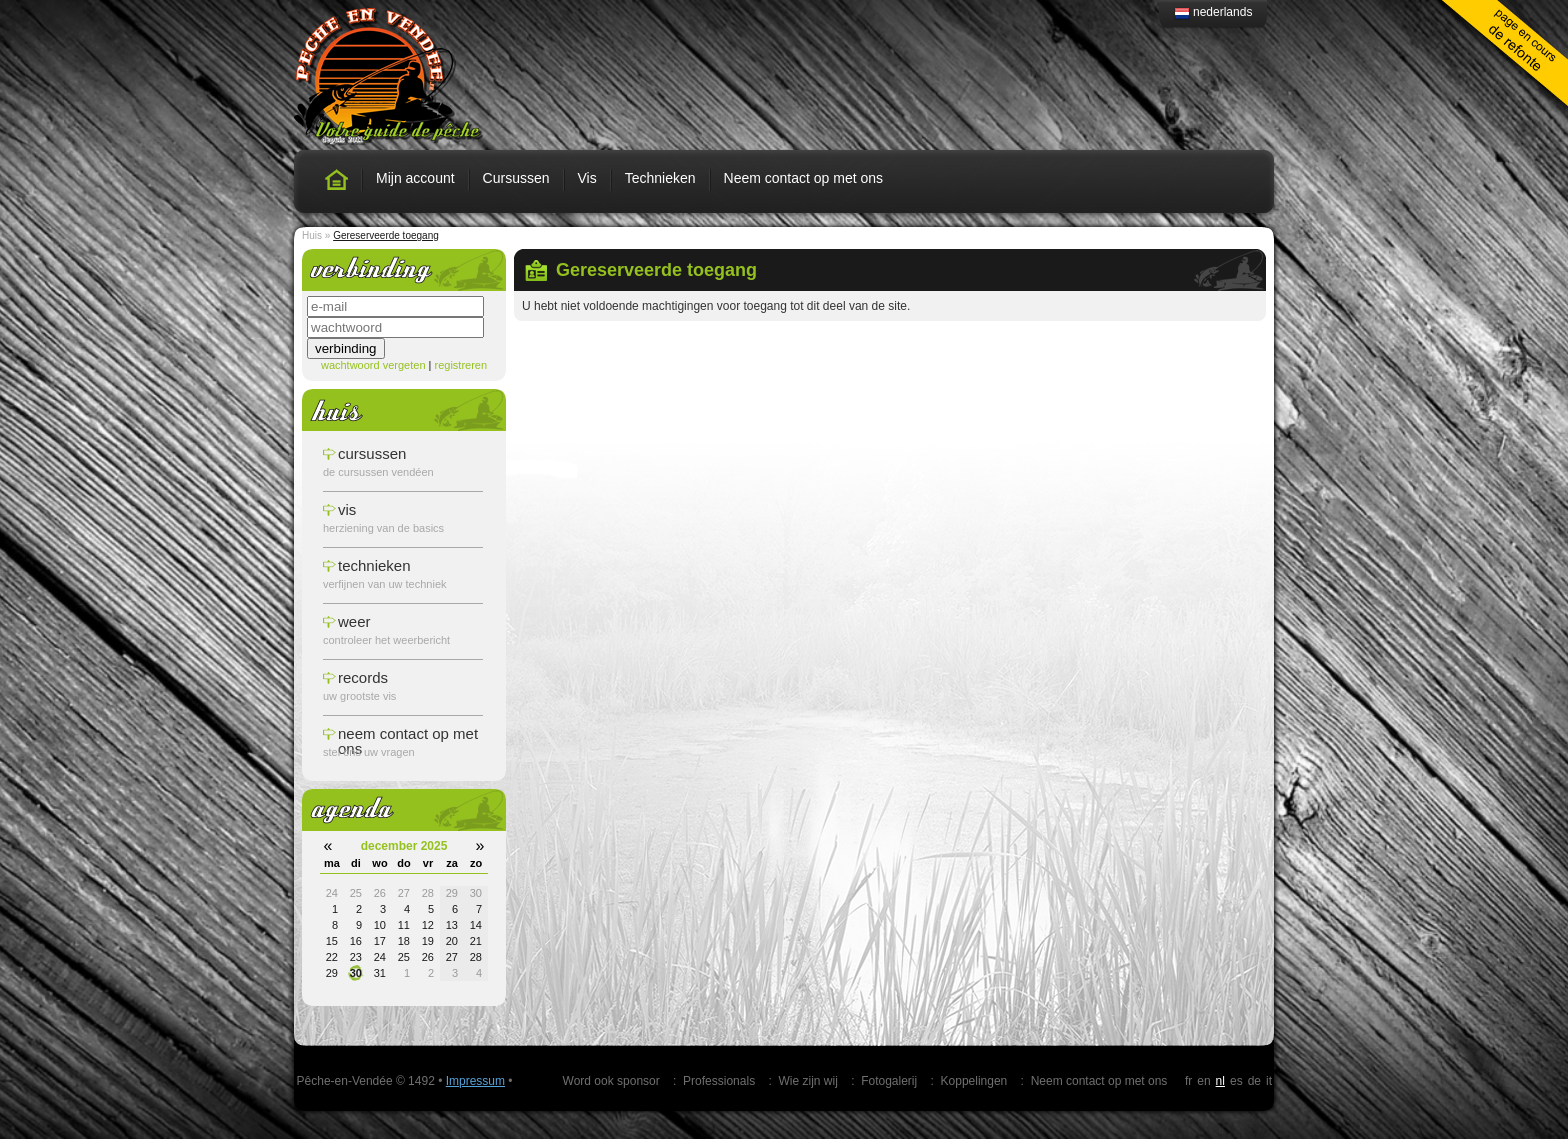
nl (1220, 1081)
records (363, 677)
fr (1188, 1081)
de (1254, 1081)
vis (347, 509)
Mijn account (415, 178)
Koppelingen (974, 1081)
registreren (460, 365)
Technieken (660, 178)
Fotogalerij (889, 1081)
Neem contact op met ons (804, 178)
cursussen (372, 453)
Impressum (475, 1081)
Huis (312, 235)
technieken (374, 565)
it (1269, 1081)
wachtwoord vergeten (373, 365)
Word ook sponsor (611, 1081)
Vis (587, 178)
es (1236, 1081)
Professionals (719, 1081)
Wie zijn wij (807, 1081)
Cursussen (516, 178)
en (1203, 1081)
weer (354, 621)
